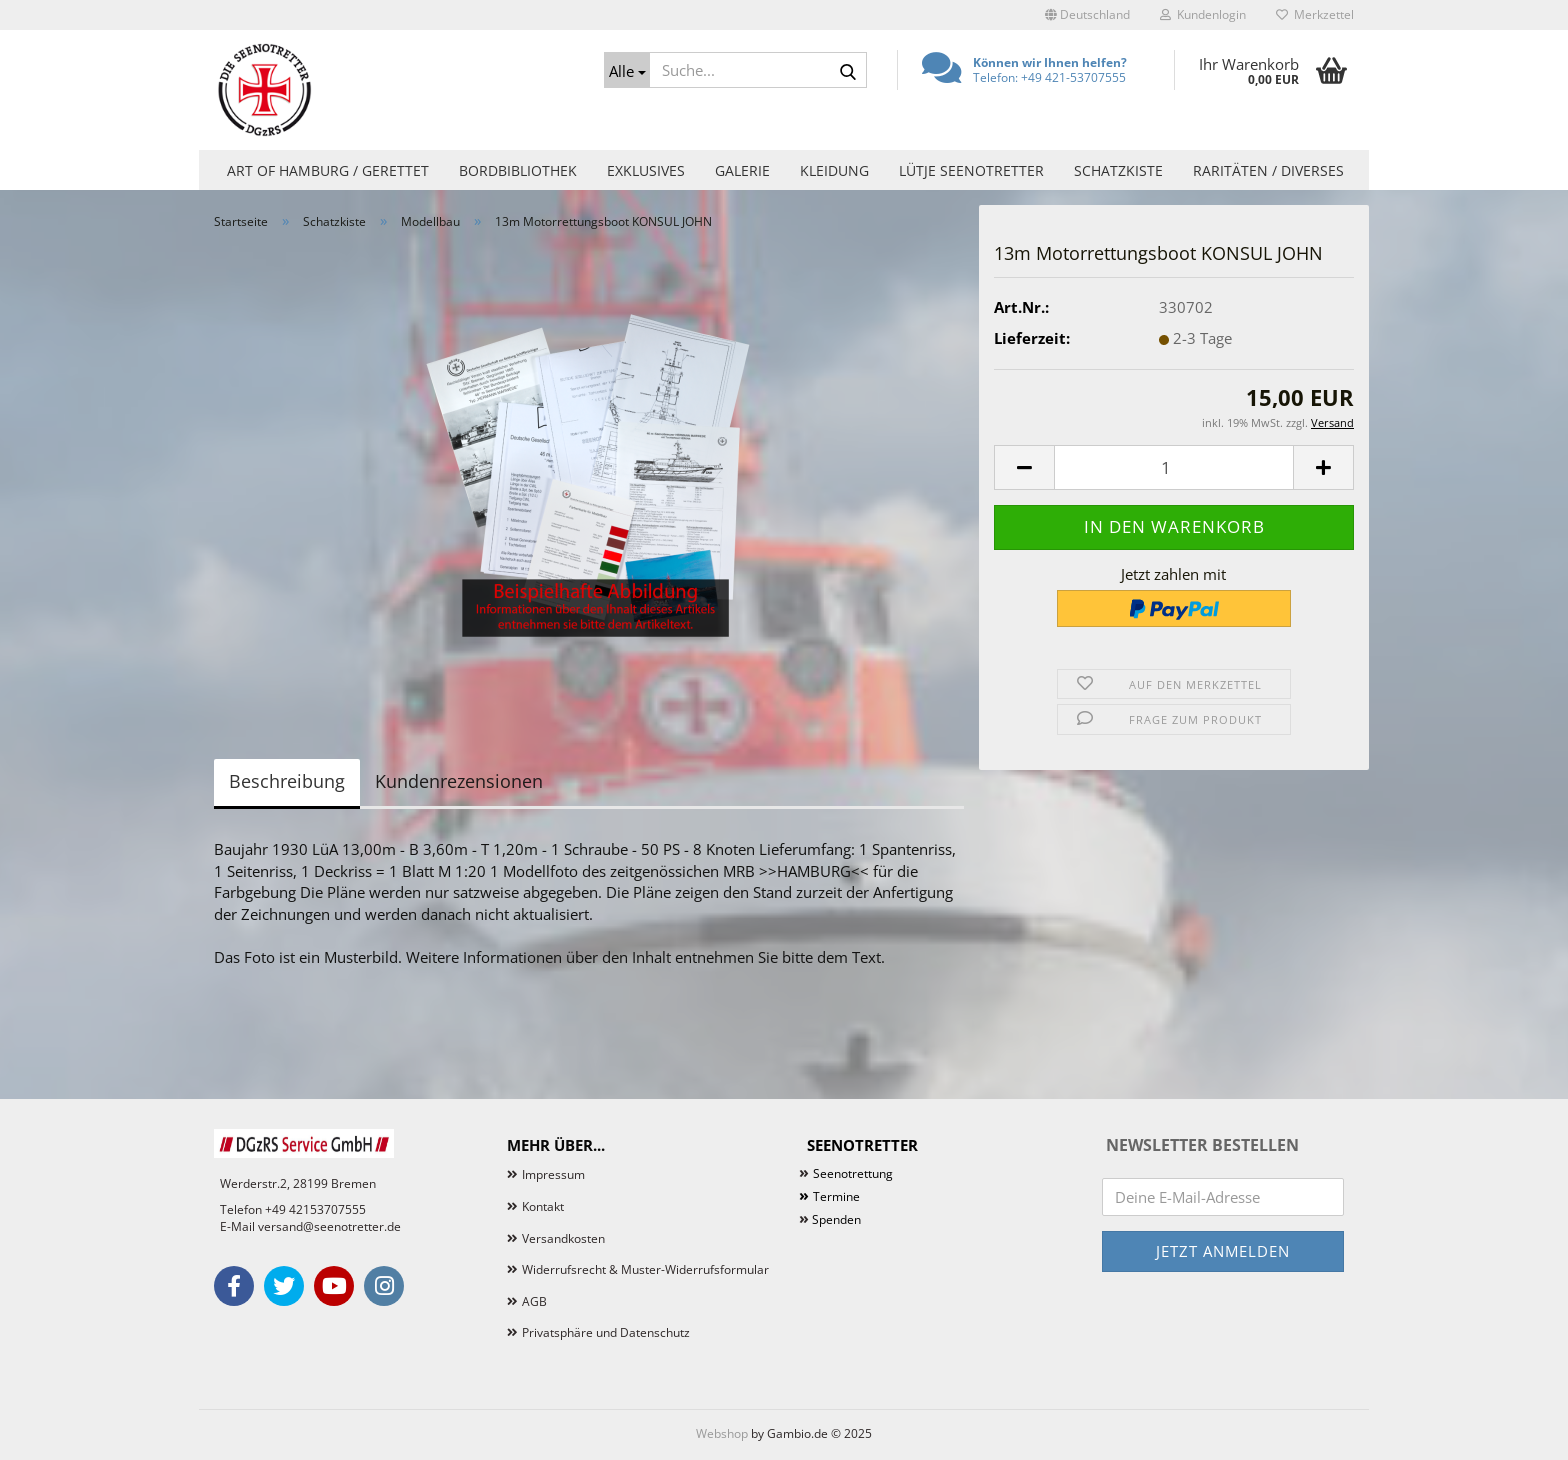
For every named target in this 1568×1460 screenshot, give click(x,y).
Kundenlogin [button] (1203, 14)
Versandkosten (563, 1238)
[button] (1087, 15)
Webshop (722, 1433)
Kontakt (543, 1206)
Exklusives (646, 170)
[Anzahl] (1174, 467)
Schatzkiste (1118, 170)
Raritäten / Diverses (1268, 170)
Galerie (742, 170)
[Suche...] (627, 70)
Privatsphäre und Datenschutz (606, 1332)
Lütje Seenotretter (971, 170)
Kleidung (834, 170)
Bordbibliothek (518, 170)
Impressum (553, 1174)
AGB (534, 1301)
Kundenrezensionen (459, 781)
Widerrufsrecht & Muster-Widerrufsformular (645, 1269)
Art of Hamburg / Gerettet (328, 170)
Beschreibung (287, 781)
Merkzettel (1315, 14)
